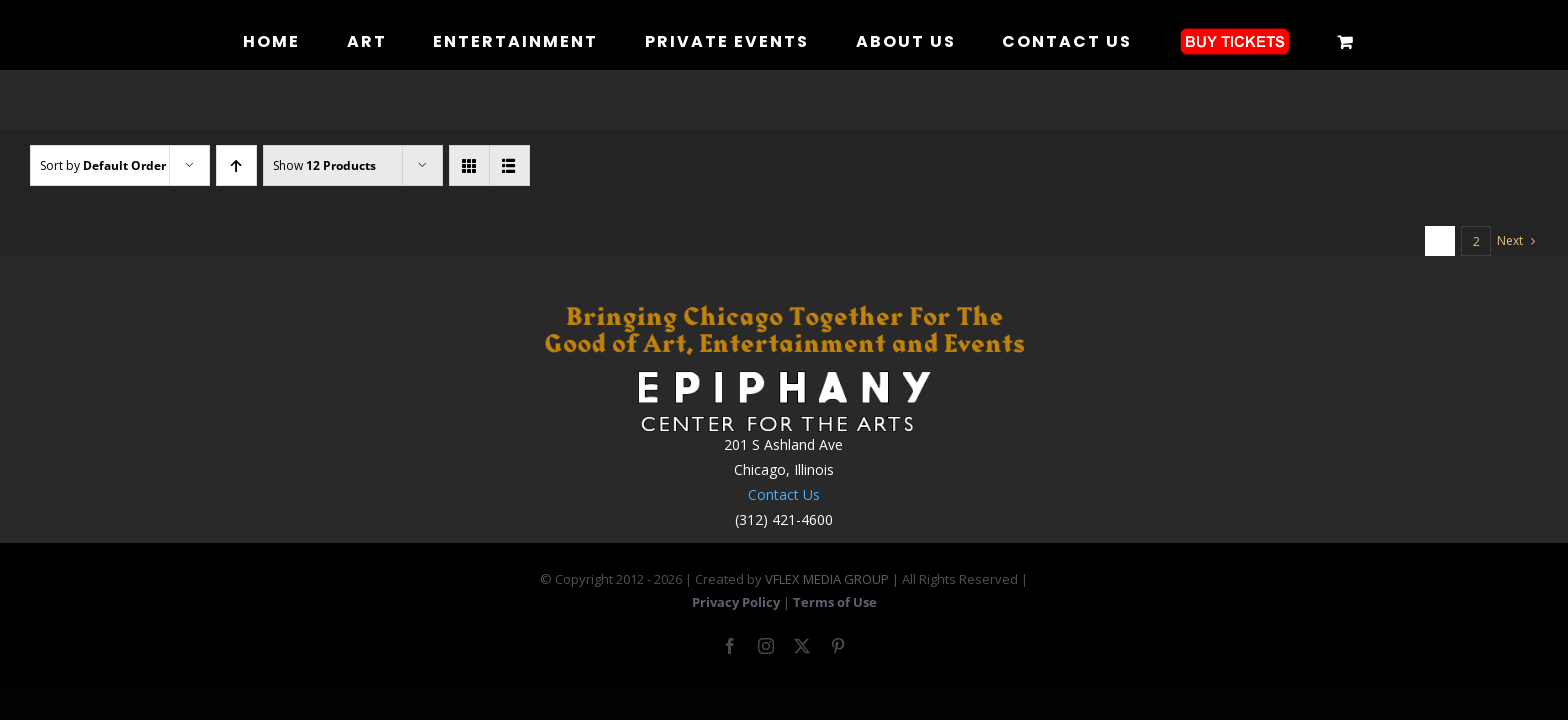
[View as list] (509, 165)
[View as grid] (469, 165)
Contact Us (784, 494)
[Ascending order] (236, 165)
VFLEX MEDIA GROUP (827, 579)
